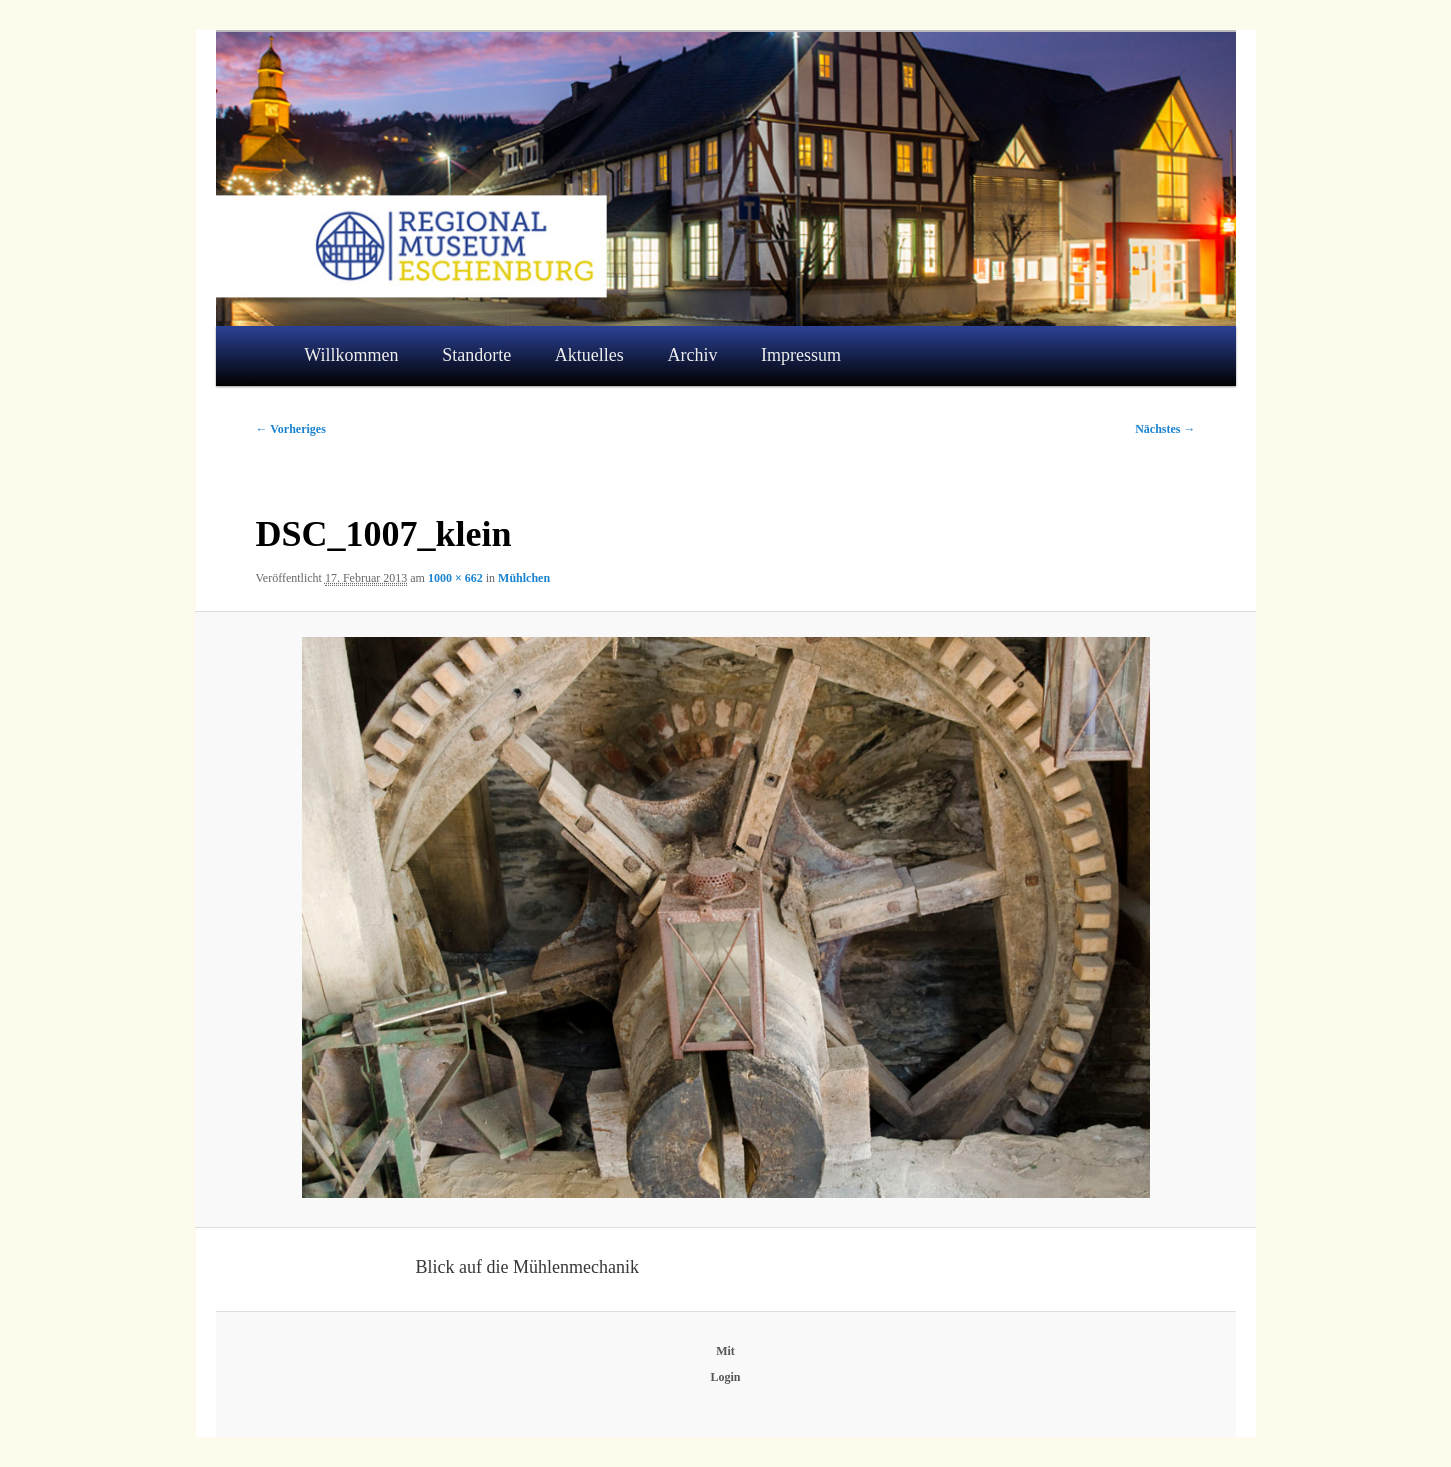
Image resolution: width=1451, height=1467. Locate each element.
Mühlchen (524, 578)
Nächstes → (1165, 429)
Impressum (801, 355)
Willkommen (351, 355)
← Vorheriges (291, 429)
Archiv (692, 355)
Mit (725, 1351)
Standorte (476, 355)
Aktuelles (589, 355)
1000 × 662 (455, 578)
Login (725, 1377)
